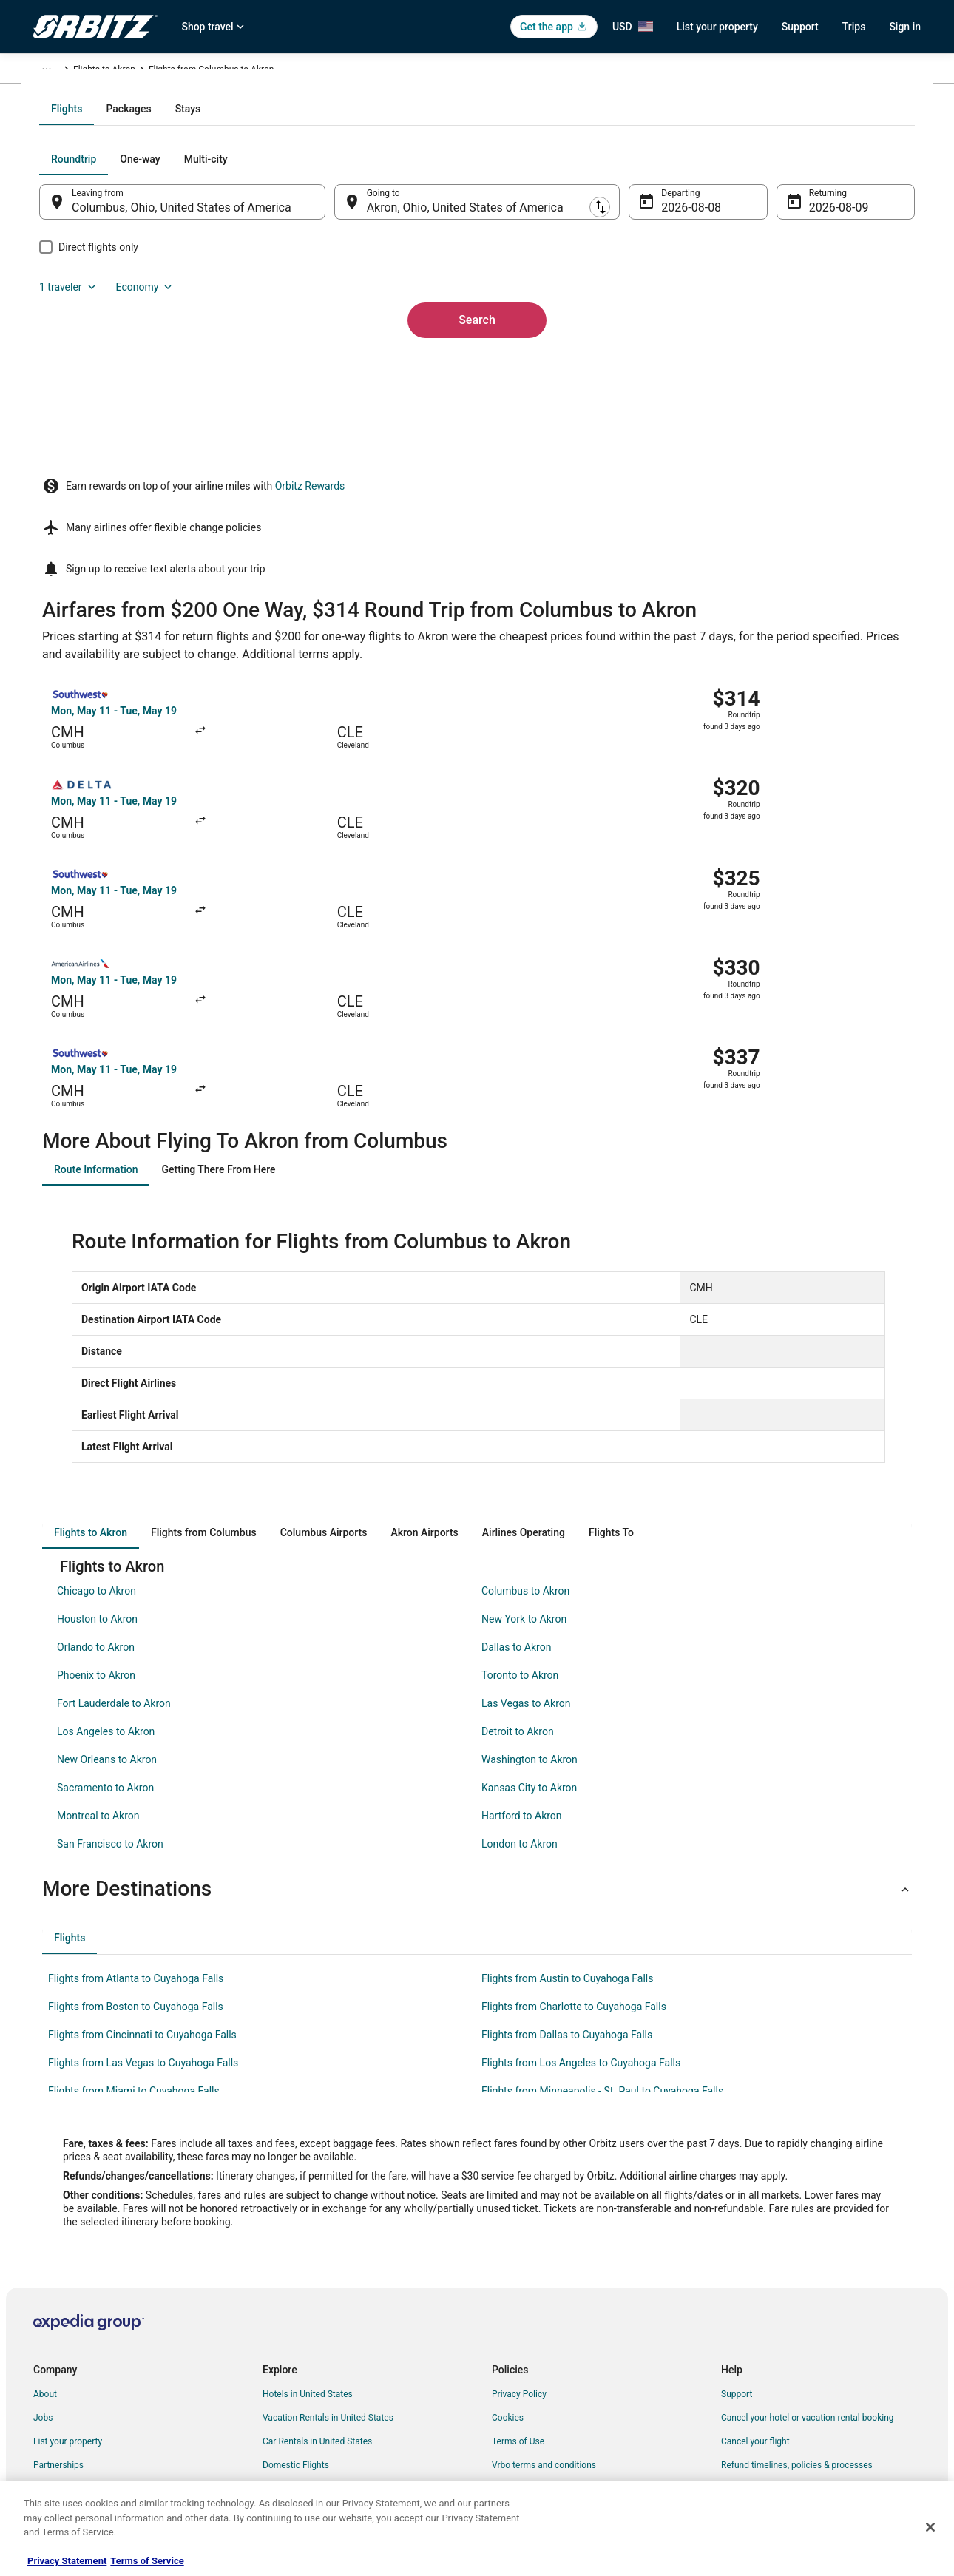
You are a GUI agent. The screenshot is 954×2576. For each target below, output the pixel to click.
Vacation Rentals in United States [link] (328, 2282)
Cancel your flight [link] (755, 2306)
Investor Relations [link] (68, 2377)
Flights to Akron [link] (304, 72)
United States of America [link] (179, 72)
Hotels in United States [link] (308, 2259)
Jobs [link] (43, 2282)
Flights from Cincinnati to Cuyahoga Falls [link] (142, 1899)
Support (800, 27)
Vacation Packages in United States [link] (332, 2353)
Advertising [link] (55, 2448)
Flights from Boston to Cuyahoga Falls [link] (135, 1871)
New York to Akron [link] (523, 1484)
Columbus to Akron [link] (525, 1455)
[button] (477, 1753)
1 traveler (761, 318)
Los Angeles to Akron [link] (106, 1596)
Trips (854, 27)
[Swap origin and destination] (343, 360)
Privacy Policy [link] (519, 2259)
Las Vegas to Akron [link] (526, 1568)
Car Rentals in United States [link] (317, 2306)
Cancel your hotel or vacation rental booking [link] (807, 2282)
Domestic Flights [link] (296, 2330)
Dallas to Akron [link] (516, 1512)
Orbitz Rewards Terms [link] (535, 2353)
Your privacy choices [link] (532, 2377)
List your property (717, 27)
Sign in (905, 27)
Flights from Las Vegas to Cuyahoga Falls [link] (143, 1927)
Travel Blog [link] (284, 2472)
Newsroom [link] (54, 2353)
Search (477, 454)
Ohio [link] (251, 72)
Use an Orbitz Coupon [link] (764, 2353)
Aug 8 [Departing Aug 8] (667, 366)
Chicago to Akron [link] (96, 1455)
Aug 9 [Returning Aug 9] (804, 366)
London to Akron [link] (519, 1708)
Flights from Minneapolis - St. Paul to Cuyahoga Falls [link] (602, 1955)
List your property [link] (67, 2306)
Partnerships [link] (58, 2330)
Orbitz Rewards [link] (63, 2424)
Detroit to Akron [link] (517, 1596)
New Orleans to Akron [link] (107, 1624)
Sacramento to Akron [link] (105, 1652)
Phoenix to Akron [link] (96, 1540)
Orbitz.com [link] (55, 72)
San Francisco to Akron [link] (110, 1708)
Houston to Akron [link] (97, 1484)
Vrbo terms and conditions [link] (544, 2330)
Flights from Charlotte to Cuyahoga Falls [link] (573, 1871)
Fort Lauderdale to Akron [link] (114, 1568)
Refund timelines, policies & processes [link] (797, 2330)
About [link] (45, 2259)
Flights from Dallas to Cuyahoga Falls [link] (566, 1899)
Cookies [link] (508, 2282)
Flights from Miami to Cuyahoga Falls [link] (134, 1955)
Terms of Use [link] (518, 2306)
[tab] (417, 267)
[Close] (930, 2527)
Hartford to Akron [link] (521, 1680)
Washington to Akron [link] (529, 1624)
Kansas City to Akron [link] (529, 1652)
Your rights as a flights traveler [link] (781, 2377)
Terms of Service (146, 2560)
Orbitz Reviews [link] (292, 2377)
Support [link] (736, 2259)
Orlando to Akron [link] (96, 1512)
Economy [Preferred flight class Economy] (837, 318)
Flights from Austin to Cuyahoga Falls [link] (567, 1843)
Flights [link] (103, 72)
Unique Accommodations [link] (312, 2448)
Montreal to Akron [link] (98, 1680)
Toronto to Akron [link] (519, 1540)
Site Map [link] (50, 2401)
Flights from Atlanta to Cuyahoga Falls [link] (135, 1843)
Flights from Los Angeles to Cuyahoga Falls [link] (580, 1927)
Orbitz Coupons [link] (293, 2401)
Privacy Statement (66, 2560)
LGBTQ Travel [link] (289, 2424)
